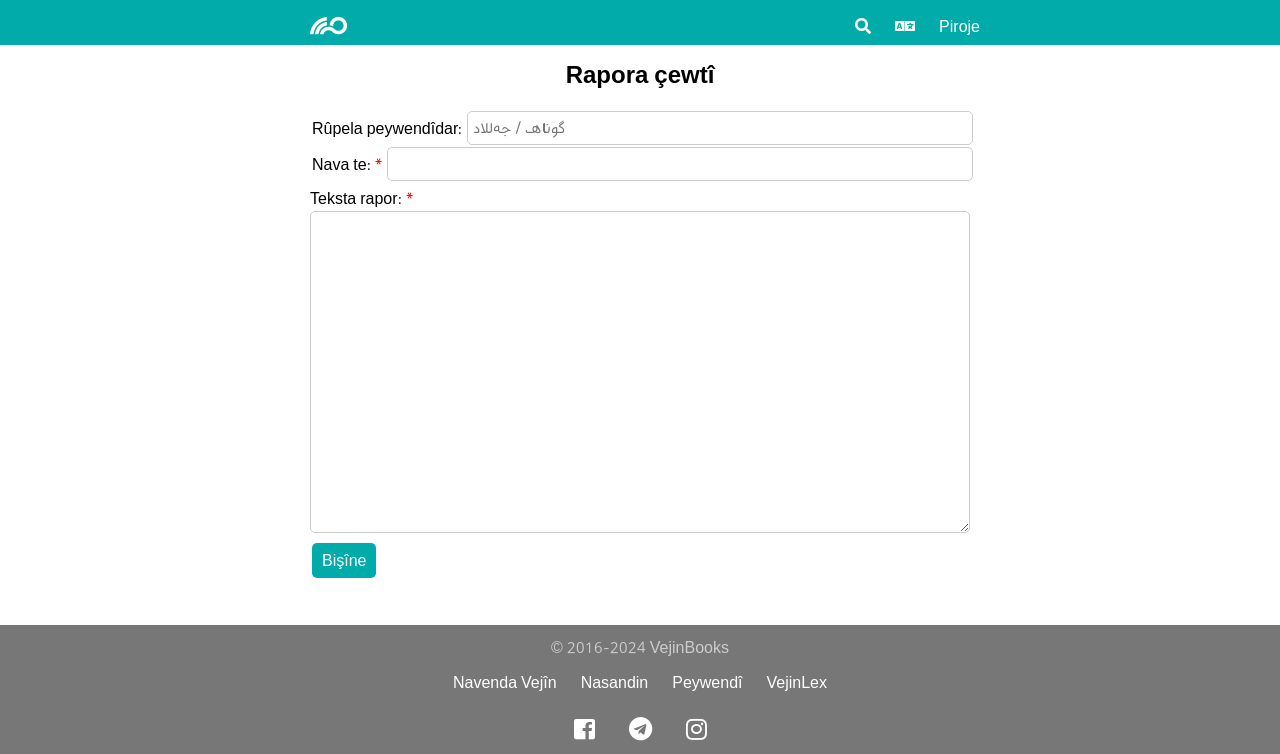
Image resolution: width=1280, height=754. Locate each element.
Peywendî (707, 682)
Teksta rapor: (356, 198)
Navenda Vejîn (505, 682)
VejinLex (797, 682)
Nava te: (341, 164)
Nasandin (615, 682)
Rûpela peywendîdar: (387, 128)
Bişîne (344, 560)
